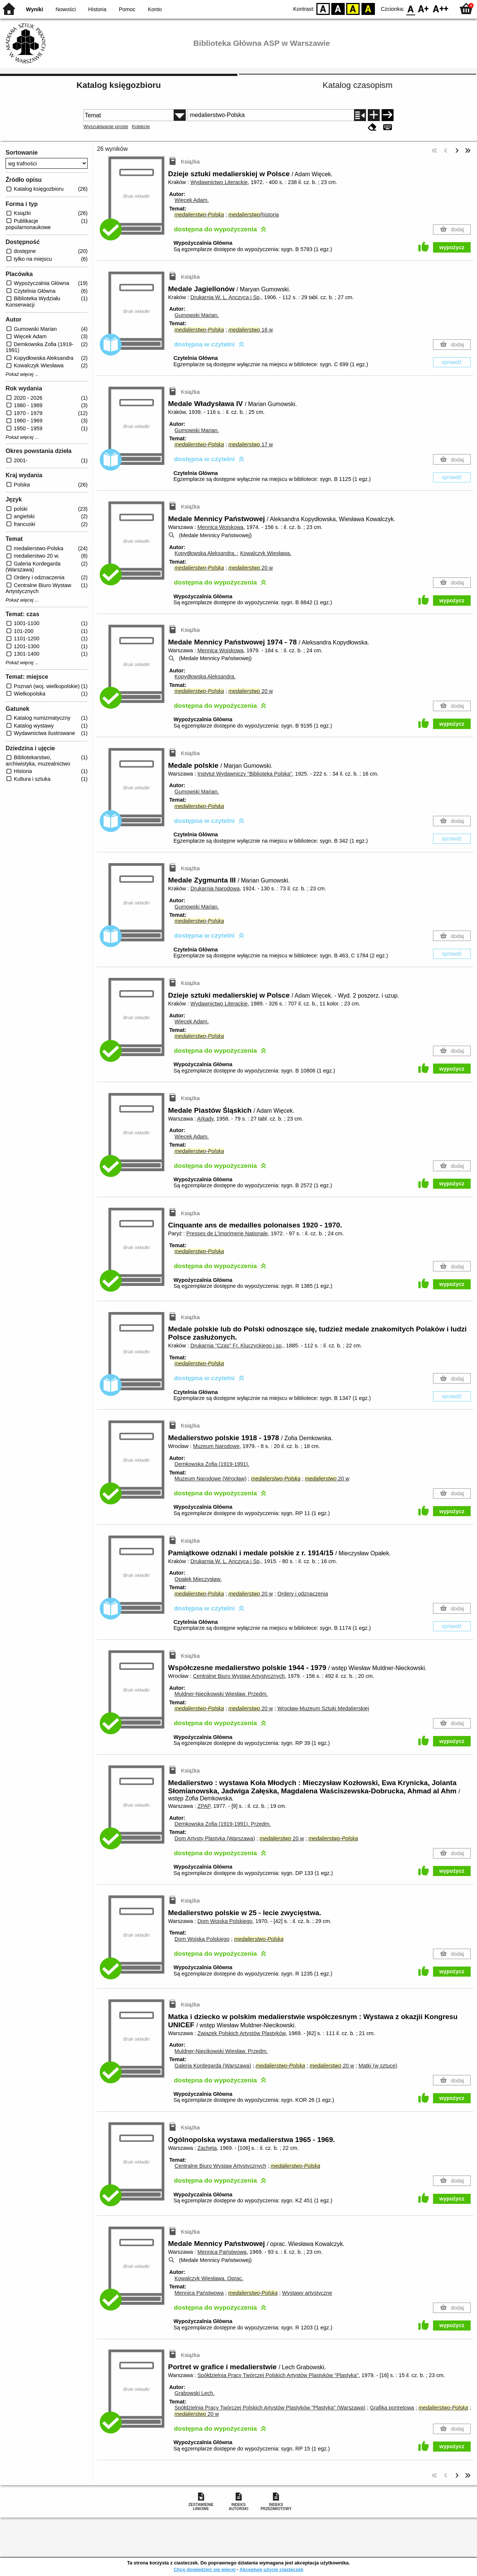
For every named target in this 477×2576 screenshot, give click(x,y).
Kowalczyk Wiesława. (265, 553)
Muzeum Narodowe (216, 1446)
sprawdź (452, 362)
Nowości (66, 9)
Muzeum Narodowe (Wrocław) (210, 1479)
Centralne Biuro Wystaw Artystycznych (239, 1676)
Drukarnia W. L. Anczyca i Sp (225, 297)
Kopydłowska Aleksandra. (205, 553)
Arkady (205, 1119)
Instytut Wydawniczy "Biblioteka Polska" (245, 774)
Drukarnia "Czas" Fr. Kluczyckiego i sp (236, 1346)
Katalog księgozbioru (118, 85)
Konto (155, 9)
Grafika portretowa (392, 2408)
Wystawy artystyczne (307, 2293)
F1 (423, 8)
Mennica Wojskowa (221, 527)
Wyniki (34, 9)
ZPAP (204, 1806)
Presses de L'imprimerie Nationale (227, 1233)
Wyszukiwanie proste (105, 126)
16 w (250, 330)
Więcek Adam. (191, 200)
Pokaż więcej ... (22, 374)
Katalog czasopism (358, 85)
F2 (440, 8)
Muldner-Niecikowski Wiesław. (221, 1694)
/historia (253, 215)
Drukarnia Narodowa (215, 888)
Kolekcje (141, 126)
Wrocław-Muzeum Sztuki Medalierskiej (323, 1708)
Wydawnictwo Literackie (218, 182)
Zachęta (207, 2148)
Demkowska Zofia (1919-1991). (211, 1464)
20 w (250, 568)
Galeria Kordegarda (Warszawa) (212, 2066)
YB (353, 8)
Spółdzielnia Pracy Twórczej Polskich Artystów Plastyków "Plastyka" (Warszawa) (269, 2408)
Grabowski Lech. (194, 2393)
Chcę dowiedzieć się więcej (205, 2569)
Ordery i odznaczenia (302, 1594)
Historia (97, 9)
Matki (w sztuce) (377, 2066)
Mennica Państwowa (222, 2252)
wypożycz (451, 247)
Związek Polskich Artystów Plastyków (242, 2033)
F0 (410, 8)
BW (338, 8)
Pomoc (127, 9)
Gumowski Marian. (196, 315)
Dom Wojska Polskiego (225, 1921)
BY (368, 8)
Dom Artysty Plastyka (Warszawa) (214, 1838)
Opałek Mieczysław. (197, 1579)
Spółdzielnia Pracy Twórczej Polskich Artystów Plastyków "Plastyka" (278, 2375)
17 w (250, 444)
